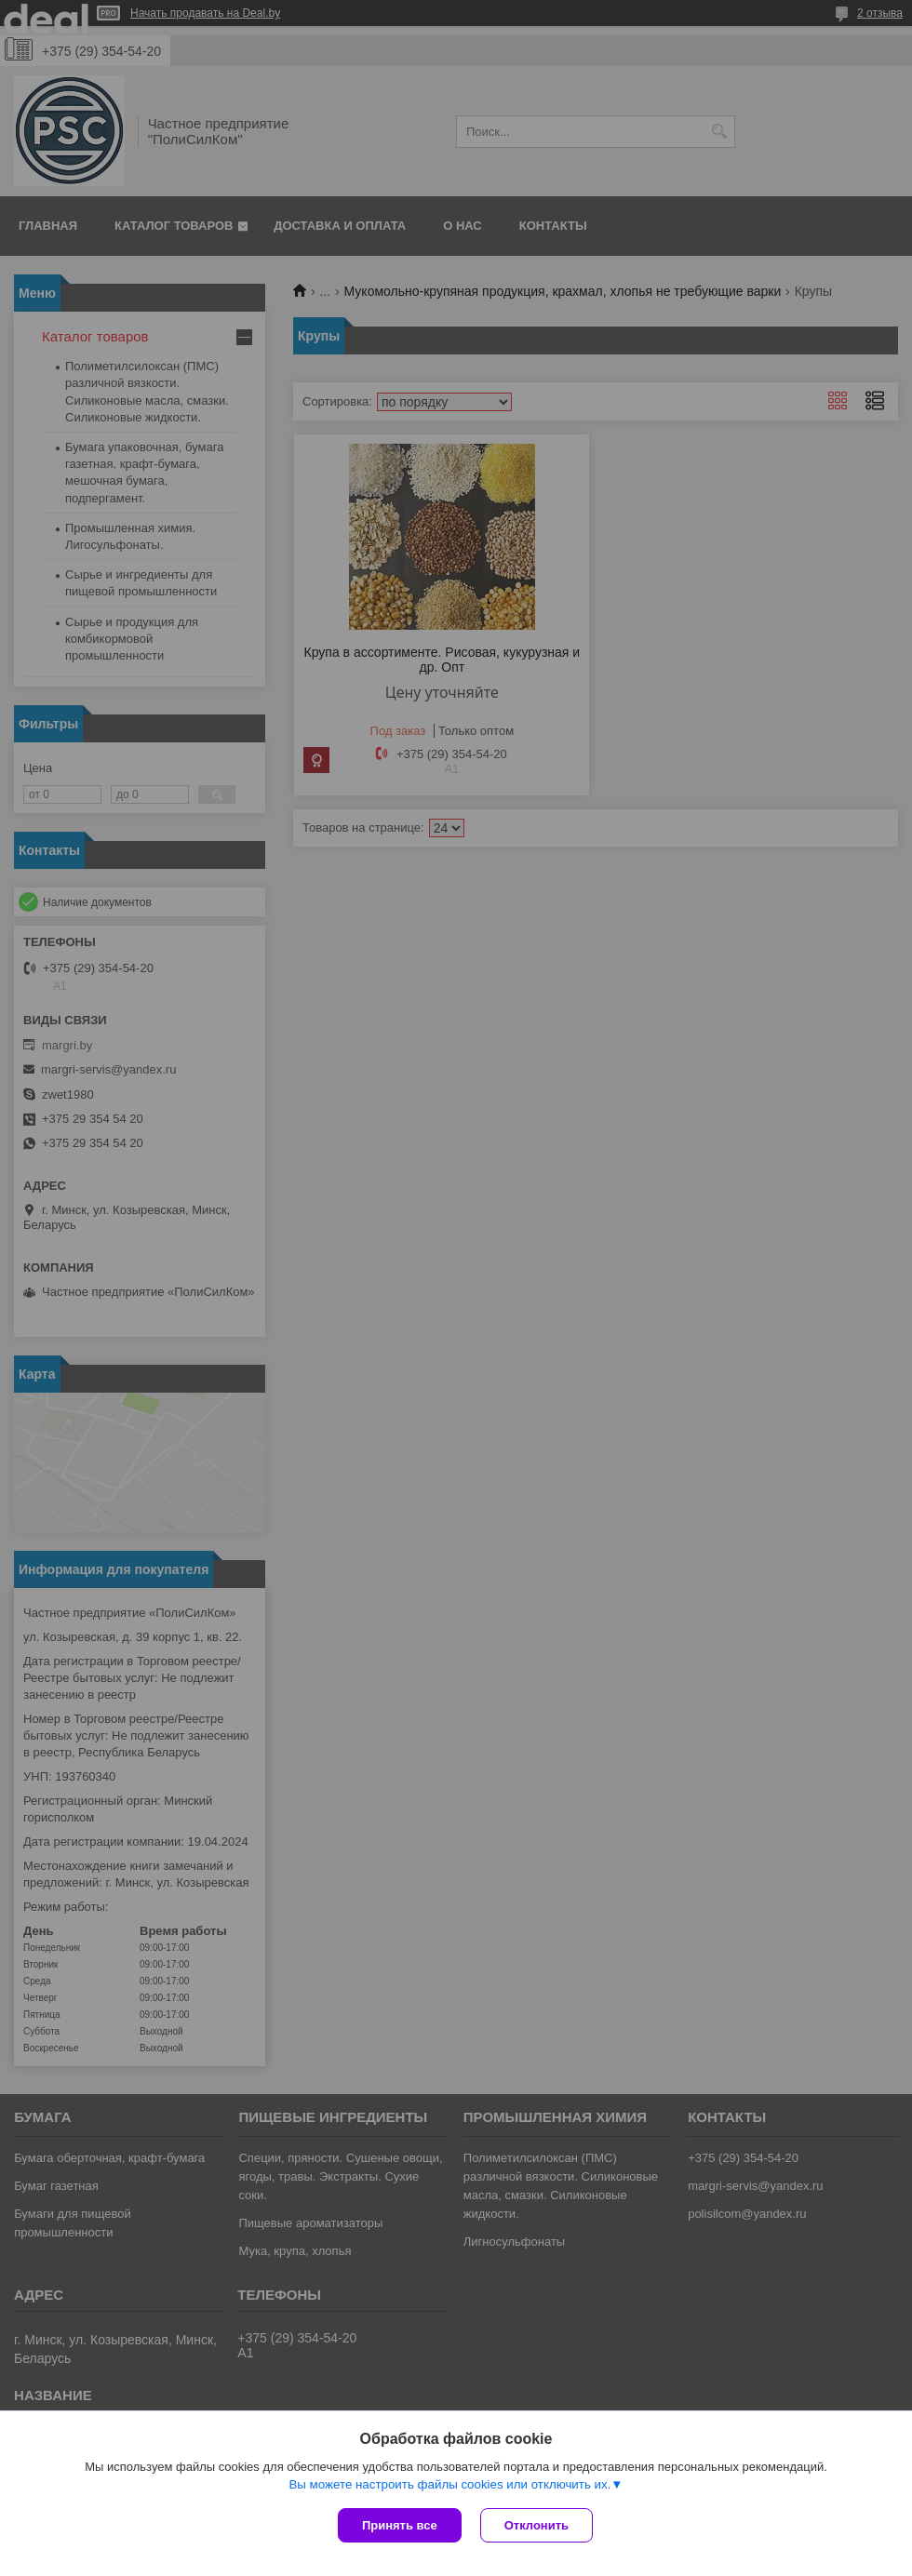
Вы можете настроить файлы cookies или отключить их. (449, 2484)
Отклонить (536, 2525)
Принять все (399, 2525)
